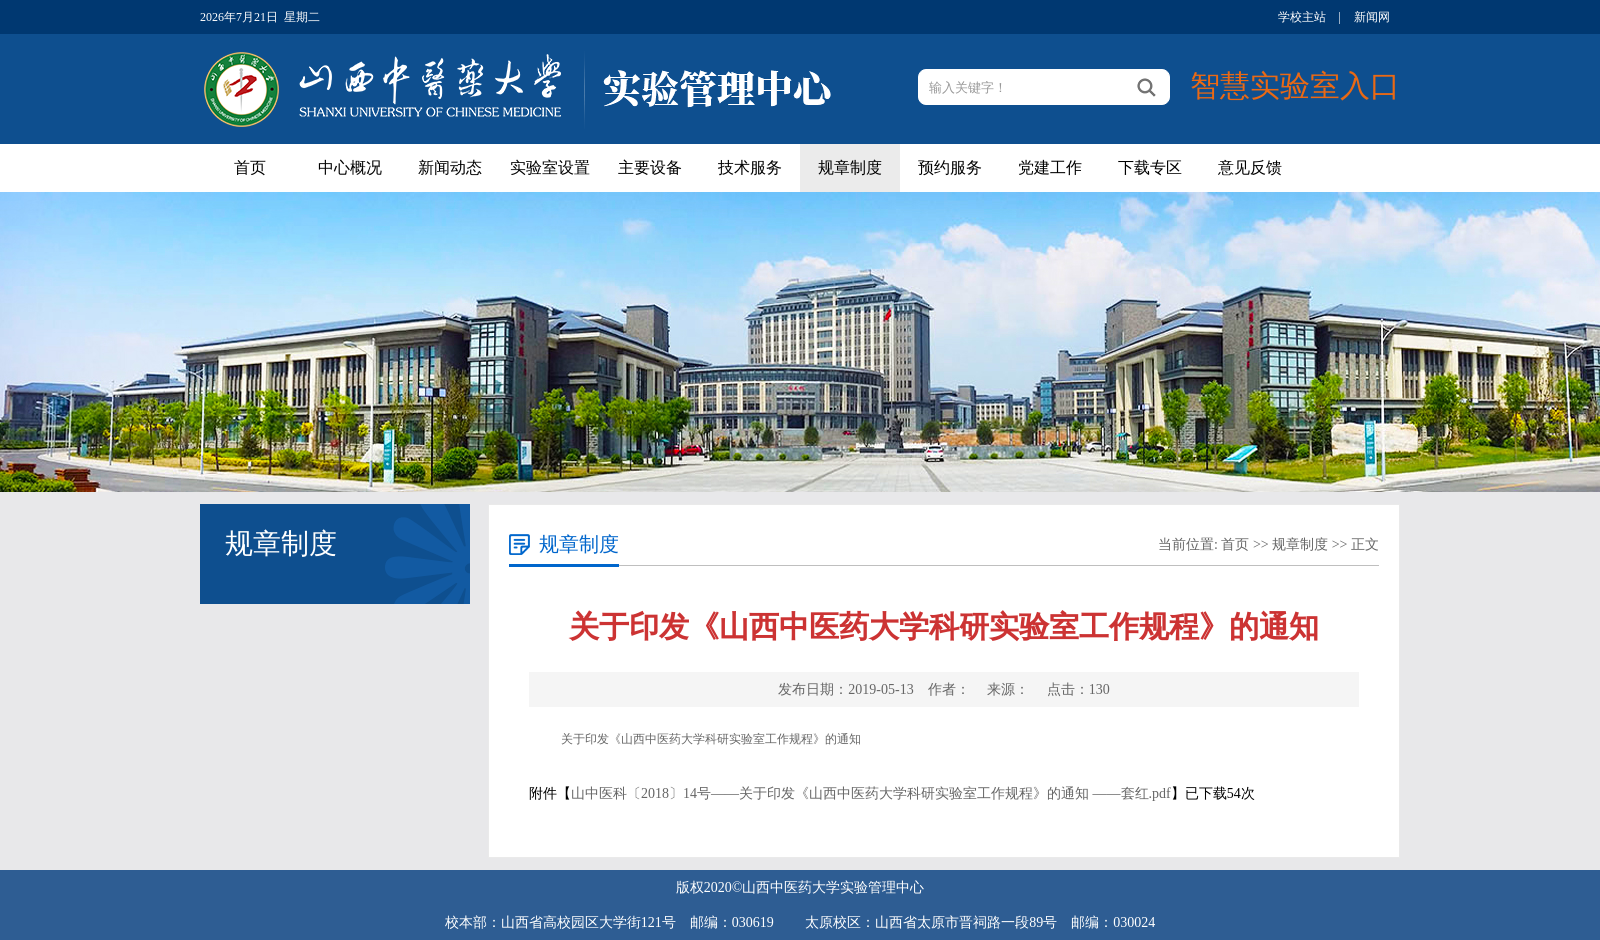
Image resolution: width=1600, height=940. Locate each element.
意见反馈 (1250, 167)
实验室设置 (550, 167)
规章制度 (850, 167)
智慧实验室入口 (1295, 85)
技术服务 (750, 167)
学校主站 (1302, 17)
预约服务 (950, 167)
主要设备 (650, 167)
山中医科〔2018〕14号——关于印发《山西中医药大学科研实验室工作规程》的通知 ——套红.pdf (871, 793)
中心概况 (350, 167)
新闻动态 (450, 167)
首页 (250, 167)
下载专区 (1150, 167)
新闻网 (1372, 17)
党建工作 (1050, 167)
